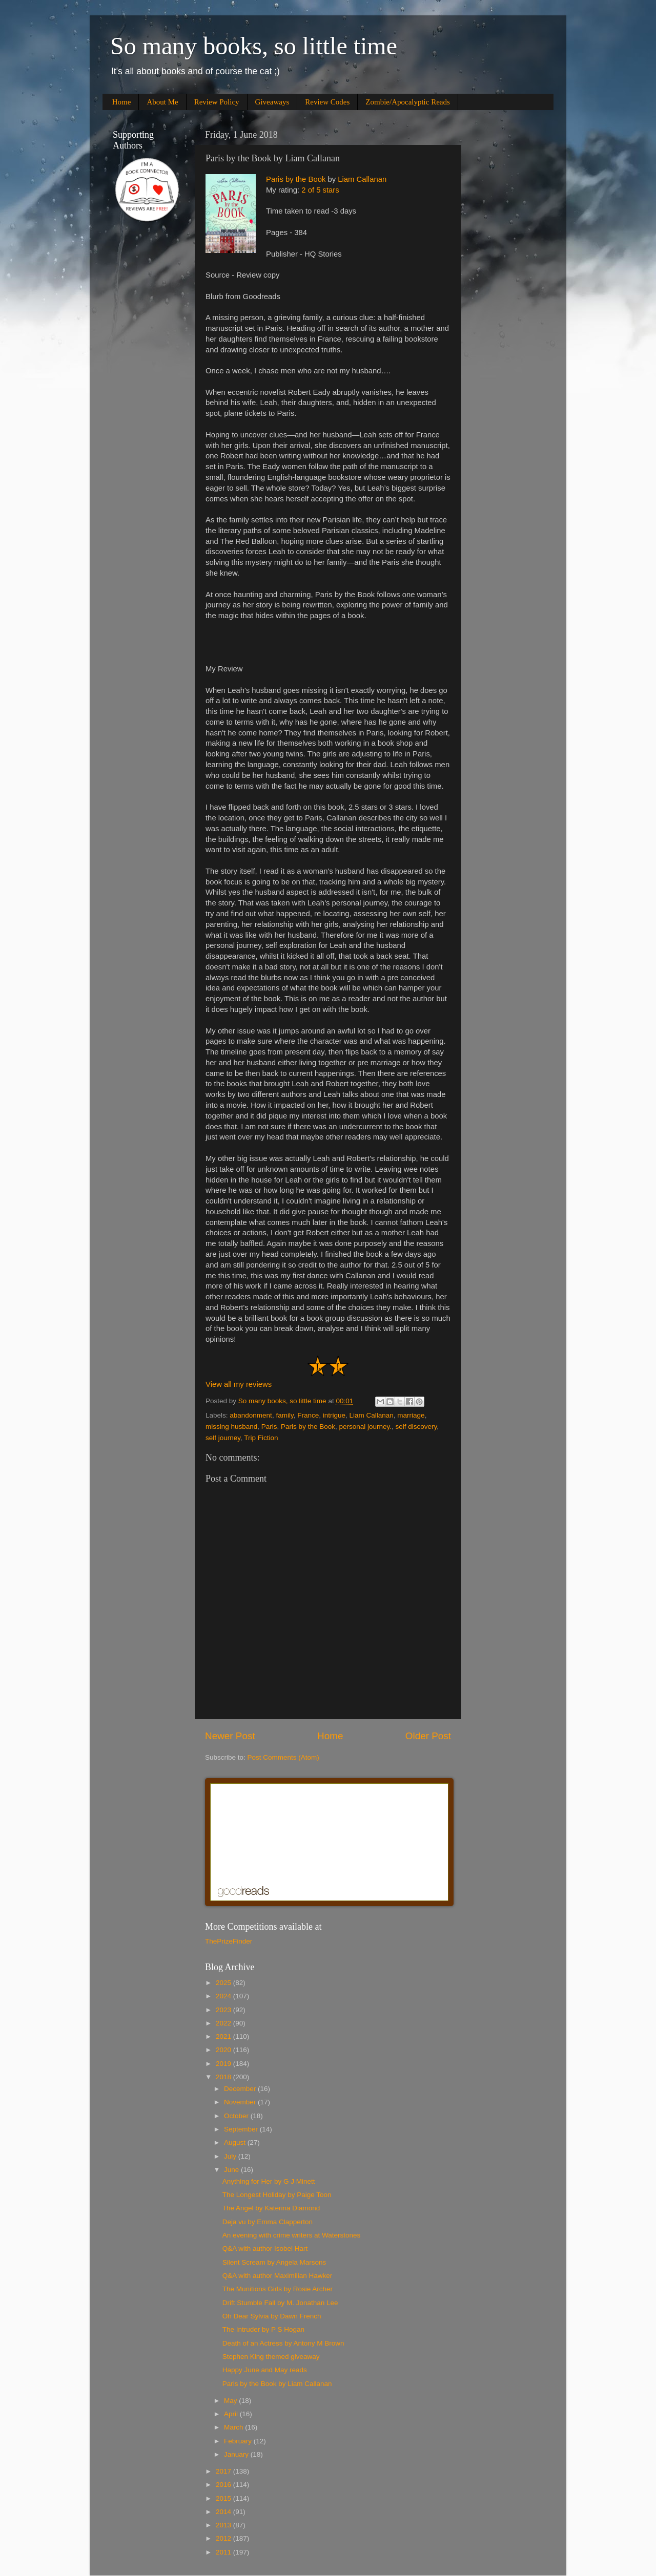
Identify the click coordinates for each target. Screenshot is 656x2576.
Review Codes (327, 102)
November (241, 2102)
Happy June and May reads (264, 2370)
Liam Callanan (362, 179)
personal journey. (365, 1426)
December (241, 2089)
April (232, 2414)
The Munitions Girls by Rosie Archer (277, 2289)
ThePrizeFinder (228, 1941)
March (234, 2427)
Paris (269, 1426)
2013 (224, 2525)
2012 (224, 2538)
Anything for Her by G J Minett (268, 2181)
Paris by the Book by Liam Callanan (277, 2384)
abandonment (251, 1415)
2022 (224, 2023)
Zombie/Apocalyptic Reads (407, 102)
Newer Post (230, 1735)
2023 (224, 2010)
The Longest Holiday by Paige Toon (277, 2195)
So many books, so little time (253, 45)
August (236, 2142)
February (239, 2441)
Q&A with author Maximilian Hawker (277, 2275)
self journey (223, 1438)
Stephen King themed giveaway (271, 2356)
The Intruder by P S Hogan (263, 2329)
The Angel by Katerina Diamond (271, 2208)
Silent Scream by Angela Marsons (274, 2262)
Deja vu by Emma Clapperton (267, 2222)
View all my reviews (239, 1384)
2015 (224, 2498)
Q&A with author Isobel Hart (265, 2248)
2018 (224, 2077)
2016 (224, 2484)
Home (121, 102)
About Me (162, 102)
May (231, 2400)
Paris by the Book (295, 179)
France (308, 1415)
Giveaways (272, 102)
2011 (224, 2552)
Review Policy (216, 102)
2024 (224, 1996)
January (237, 2454)
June (232, 2169)
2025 (224, 1983)
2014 (224, 2512)
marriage (410, 1415)
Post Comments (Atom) (283, 1757)
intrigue (334, 1415)
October (237, 2116)
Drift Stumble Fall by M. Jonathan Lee (280, 2303)
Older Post (428, 1735)
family (284, 1415)
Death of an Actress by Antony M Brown (283, 2343)
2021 (224, 2036)
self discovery (416, 1426)
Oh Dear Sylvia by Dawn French (271, 2316)
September (242, 2129)
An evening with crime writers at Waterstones (291, 2235)
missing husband (231, 1426)
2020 (224, 2050)
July (231, 2156)
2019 (224, 2063)
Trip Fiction (261, 1438)
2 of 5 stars (320, 190)
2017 (224, 2471)
